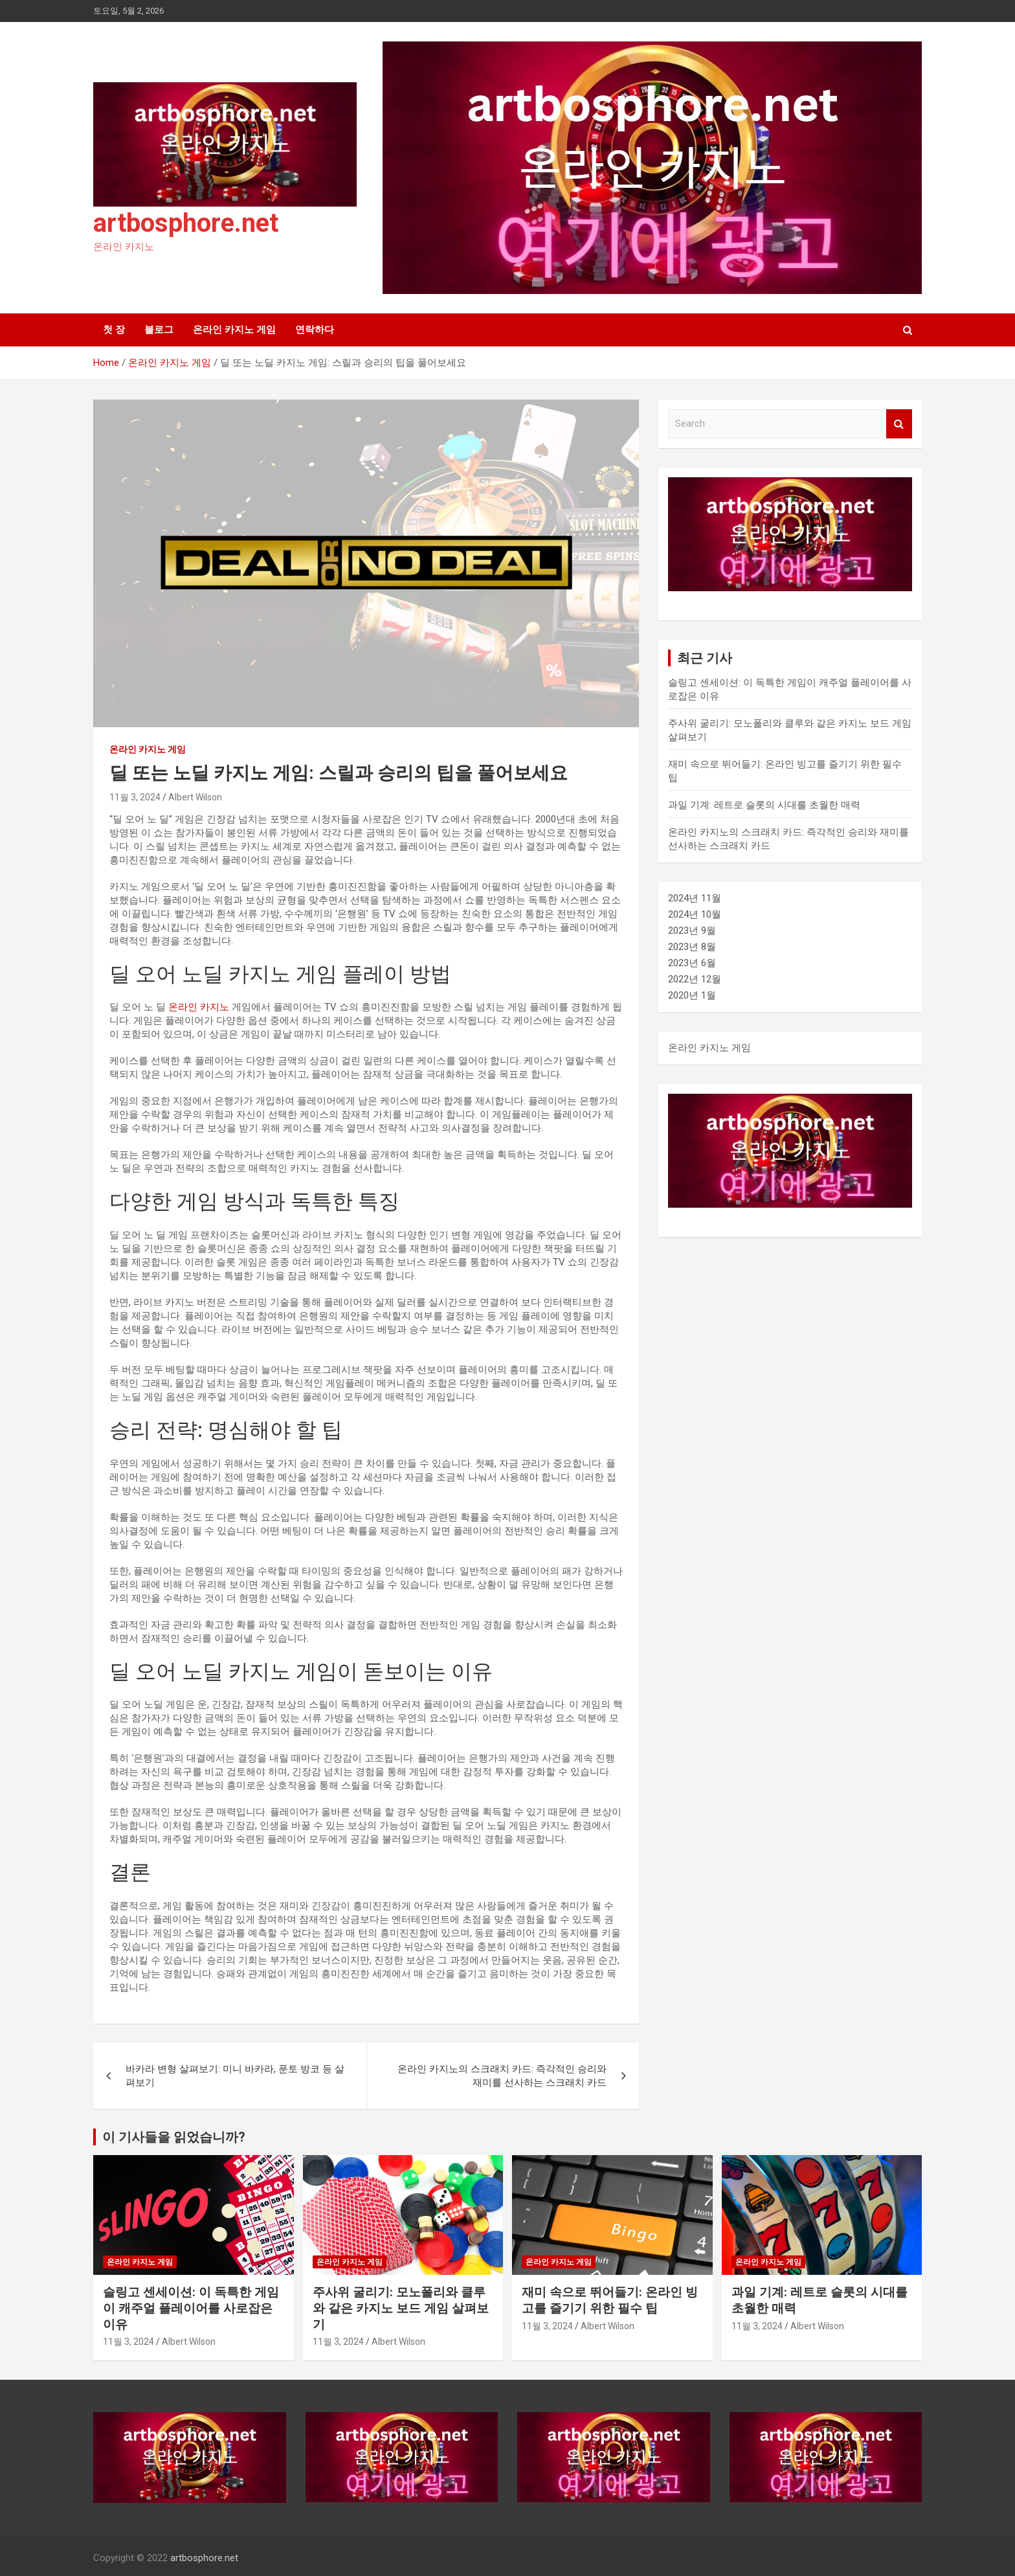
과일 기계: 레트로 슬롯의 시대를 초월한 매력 (764, 805)
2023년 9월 (692, 930)
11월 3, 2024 (135, 797)
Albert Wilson (195, 797)
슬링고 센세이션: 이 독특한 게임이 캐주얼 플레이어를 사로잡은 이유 (191, 2308)
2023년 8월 (692, 947)
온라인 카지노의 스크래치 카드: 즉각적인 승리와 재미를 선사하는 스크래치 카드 (502, 2075)
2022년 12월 (694, 979)
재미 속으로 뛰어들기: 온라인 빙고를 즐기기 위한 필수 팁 (610, 2300)
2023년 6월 (692, 963)
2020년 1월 (692, 995)
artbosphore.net (185, 223)
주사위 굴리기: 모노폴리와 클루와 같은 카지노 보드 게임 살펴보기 (401, 2308)
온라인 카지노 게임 (234, 329)
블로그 (158, 329)
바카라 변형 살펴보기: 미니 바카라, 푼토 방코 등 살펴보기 (235, 2075)
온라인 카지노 (198, 1007)
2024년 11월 (694, 898)
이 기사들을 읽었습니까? (173, 2137)
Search (899, 423)
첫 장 (114, 329)
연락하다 (314, 329)
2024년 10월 (694, 914)
